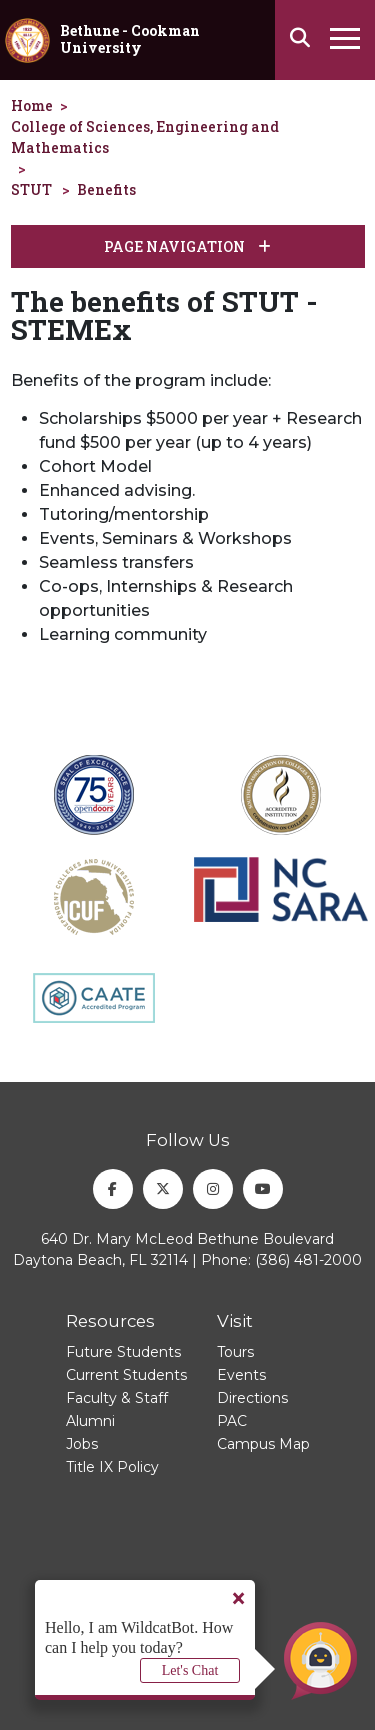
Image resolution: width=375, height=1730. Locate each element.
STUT (31, 189)
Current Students (126, 1375)
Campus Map (263, 1444)
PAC (232, 1421)
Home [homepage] (32, 105)
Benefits (106, 189)
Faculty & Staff (117, 1398)
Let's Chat (190, 1670)
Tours (235, 1352)
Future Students (123, 1352)
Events (241, 1375)
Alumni (90, 1421)
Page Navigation (187, 246)
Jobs (82, 1444)
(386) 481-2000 (308, 1260)
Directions (252, 1398)
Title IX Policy (112, 1467)
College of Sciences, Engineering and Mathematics (145, 137)
